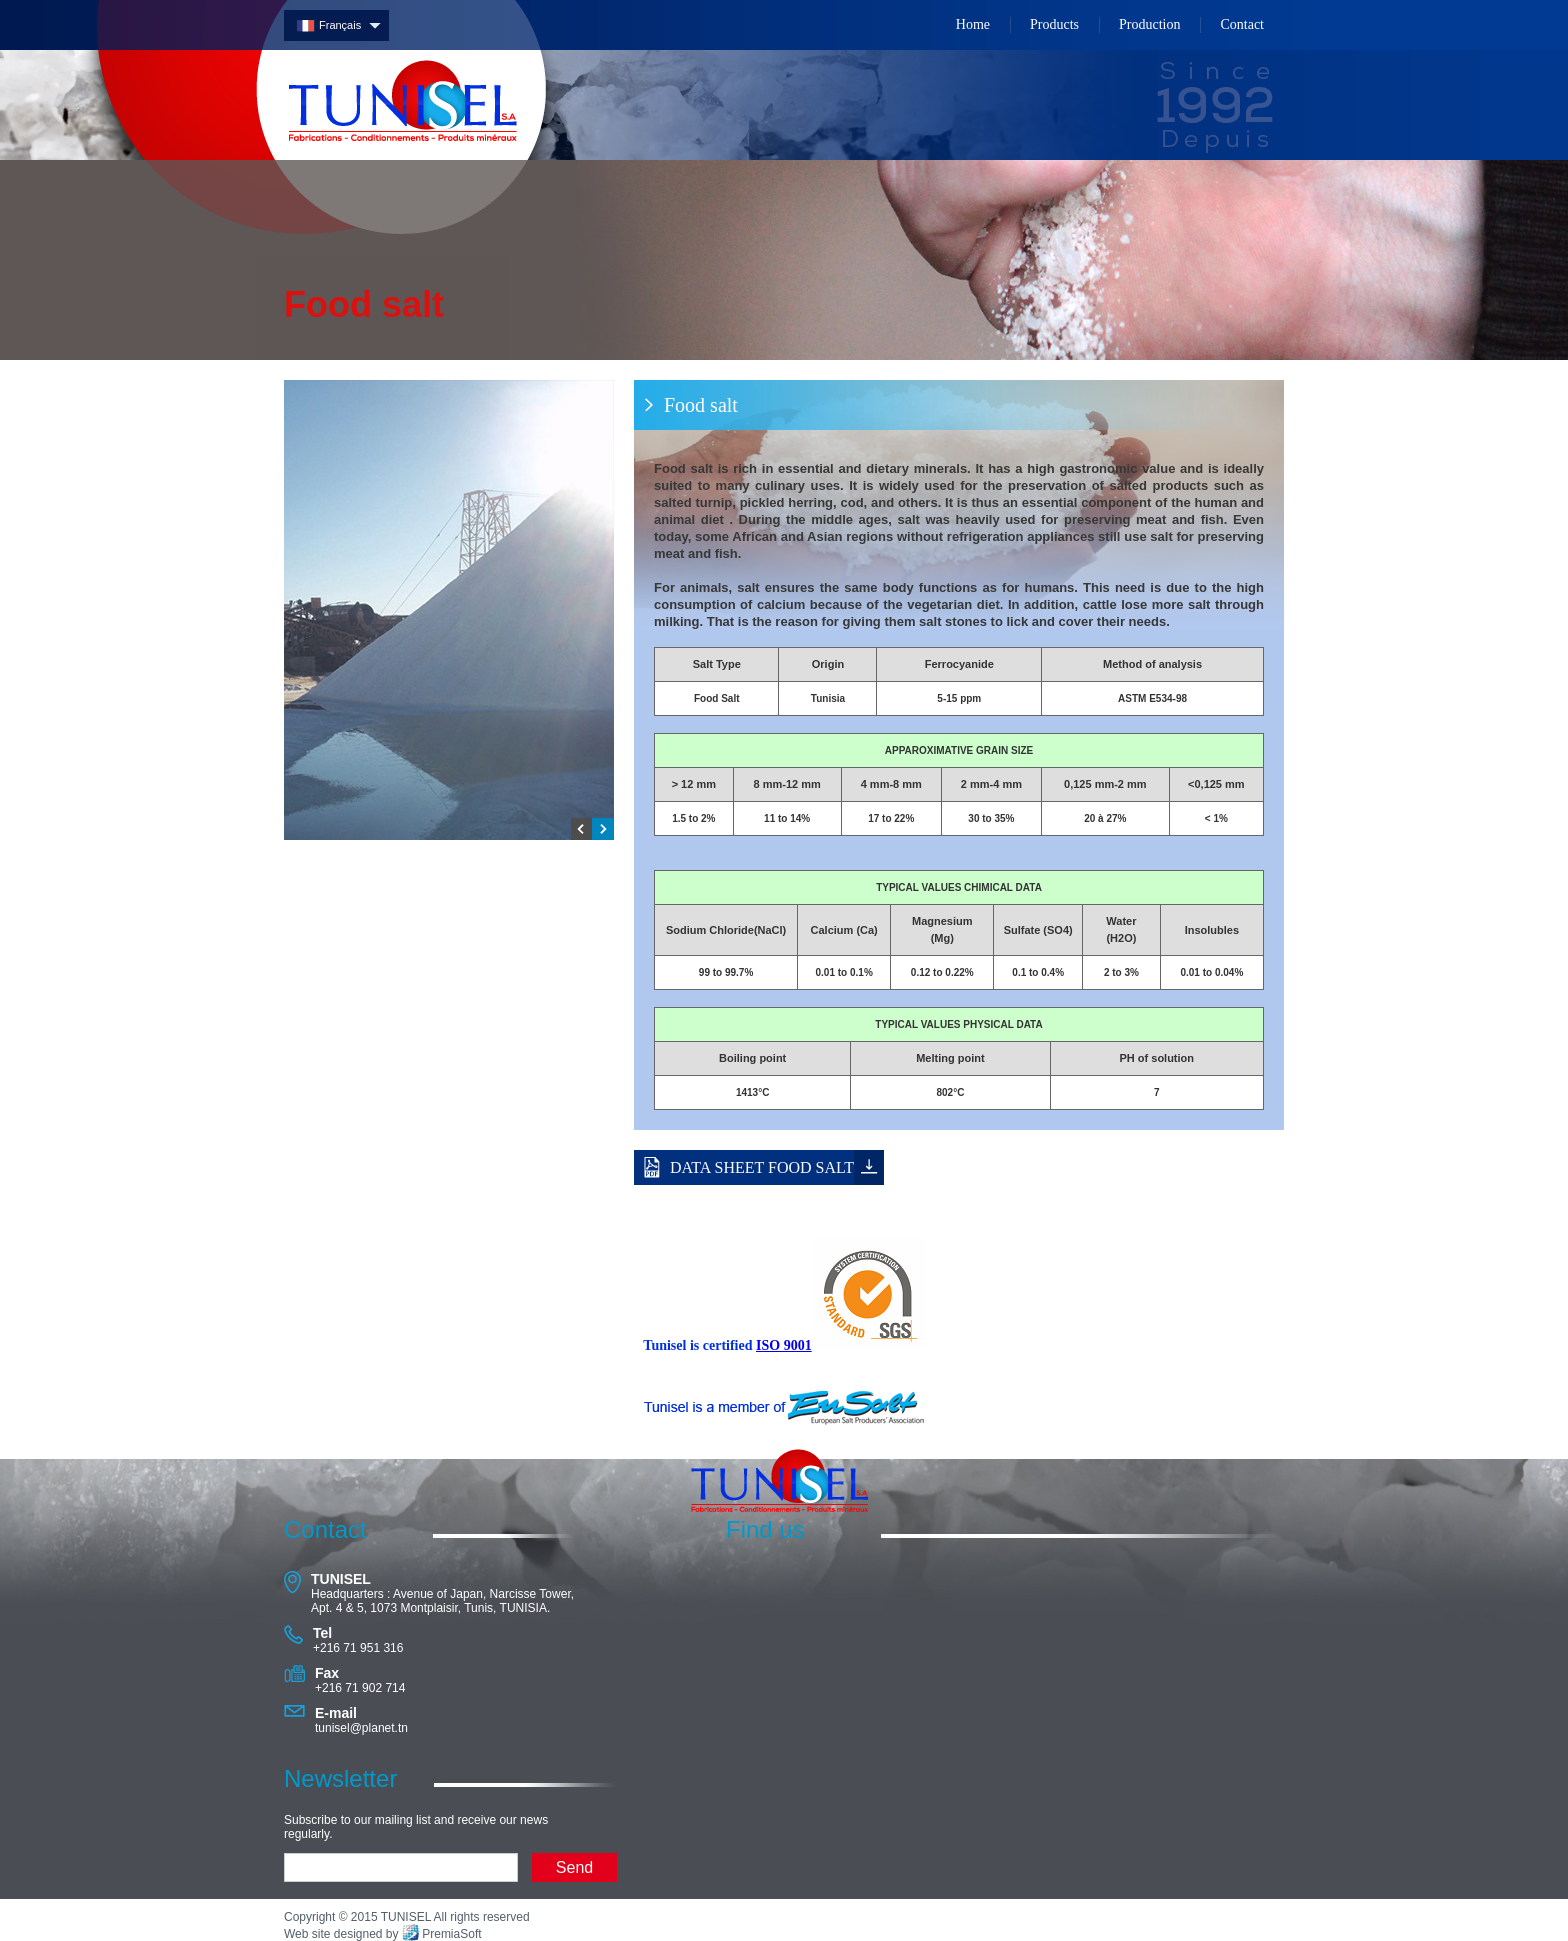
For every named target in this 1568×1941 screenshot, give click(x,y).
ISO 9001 (784, 1345)
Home (973, 24)
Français (340, 25)
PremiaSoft (451, 1934)
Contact (1242, 24)
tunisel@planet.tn (361, 1728)
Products (1054, 24)
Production (1149, 24)
